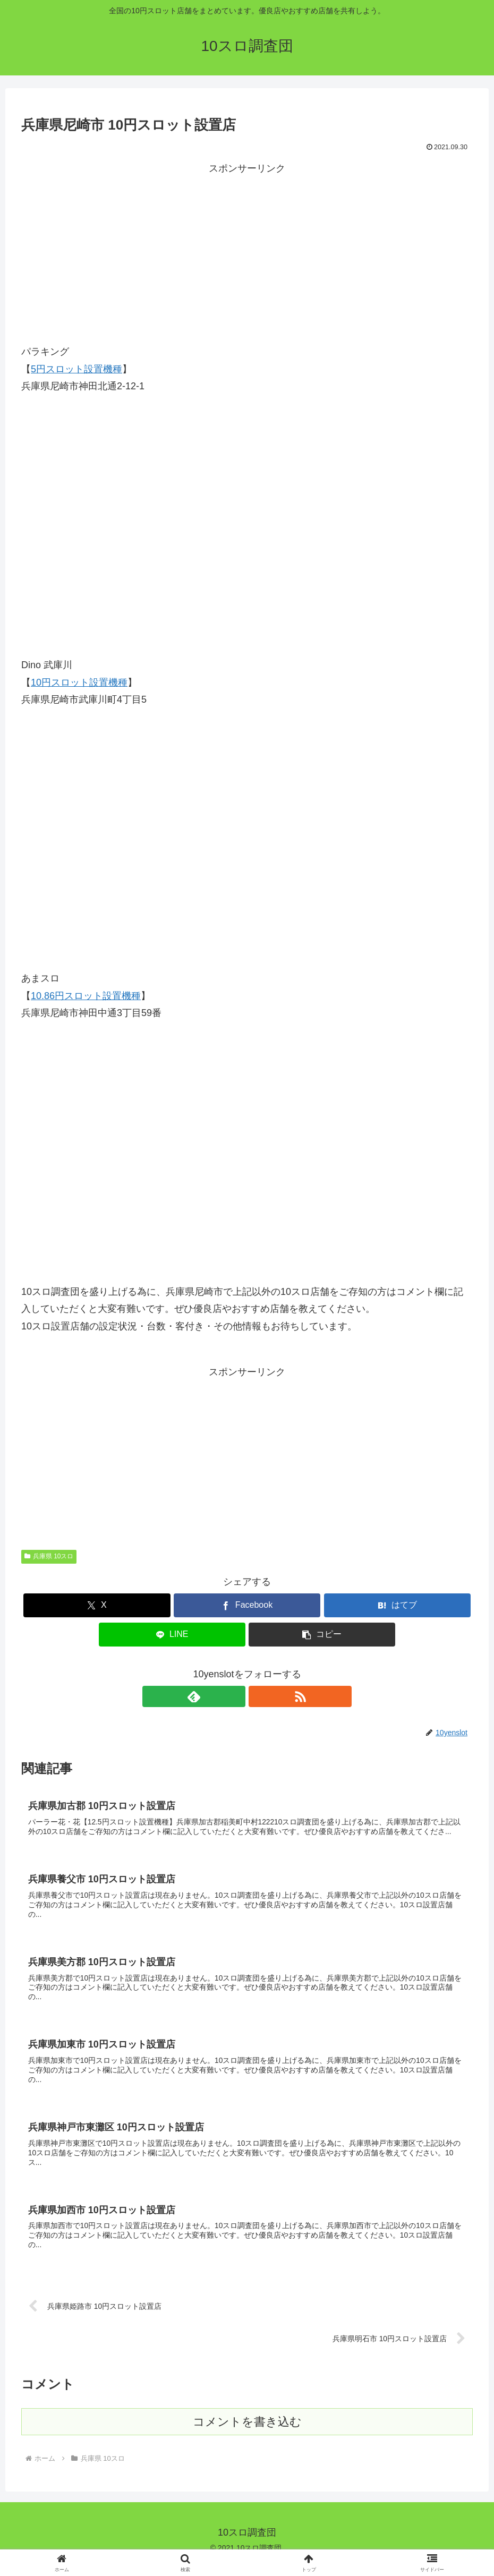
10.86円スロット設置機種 (86, 996)
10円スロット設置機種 (79, 682)
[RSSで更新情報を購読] (259, 1696)
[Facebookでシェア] (247, 1605)
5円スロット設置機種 (76, 369)
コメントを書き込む (247, 2434)
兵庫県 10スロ (48, 1556)
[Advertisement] (247, 251)
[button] (322, 1635)
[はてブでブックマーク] (397, 1605)
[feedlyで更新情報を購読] (234, 1696)
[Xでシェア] (96, 1605)
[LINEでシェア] (172, 1635)
